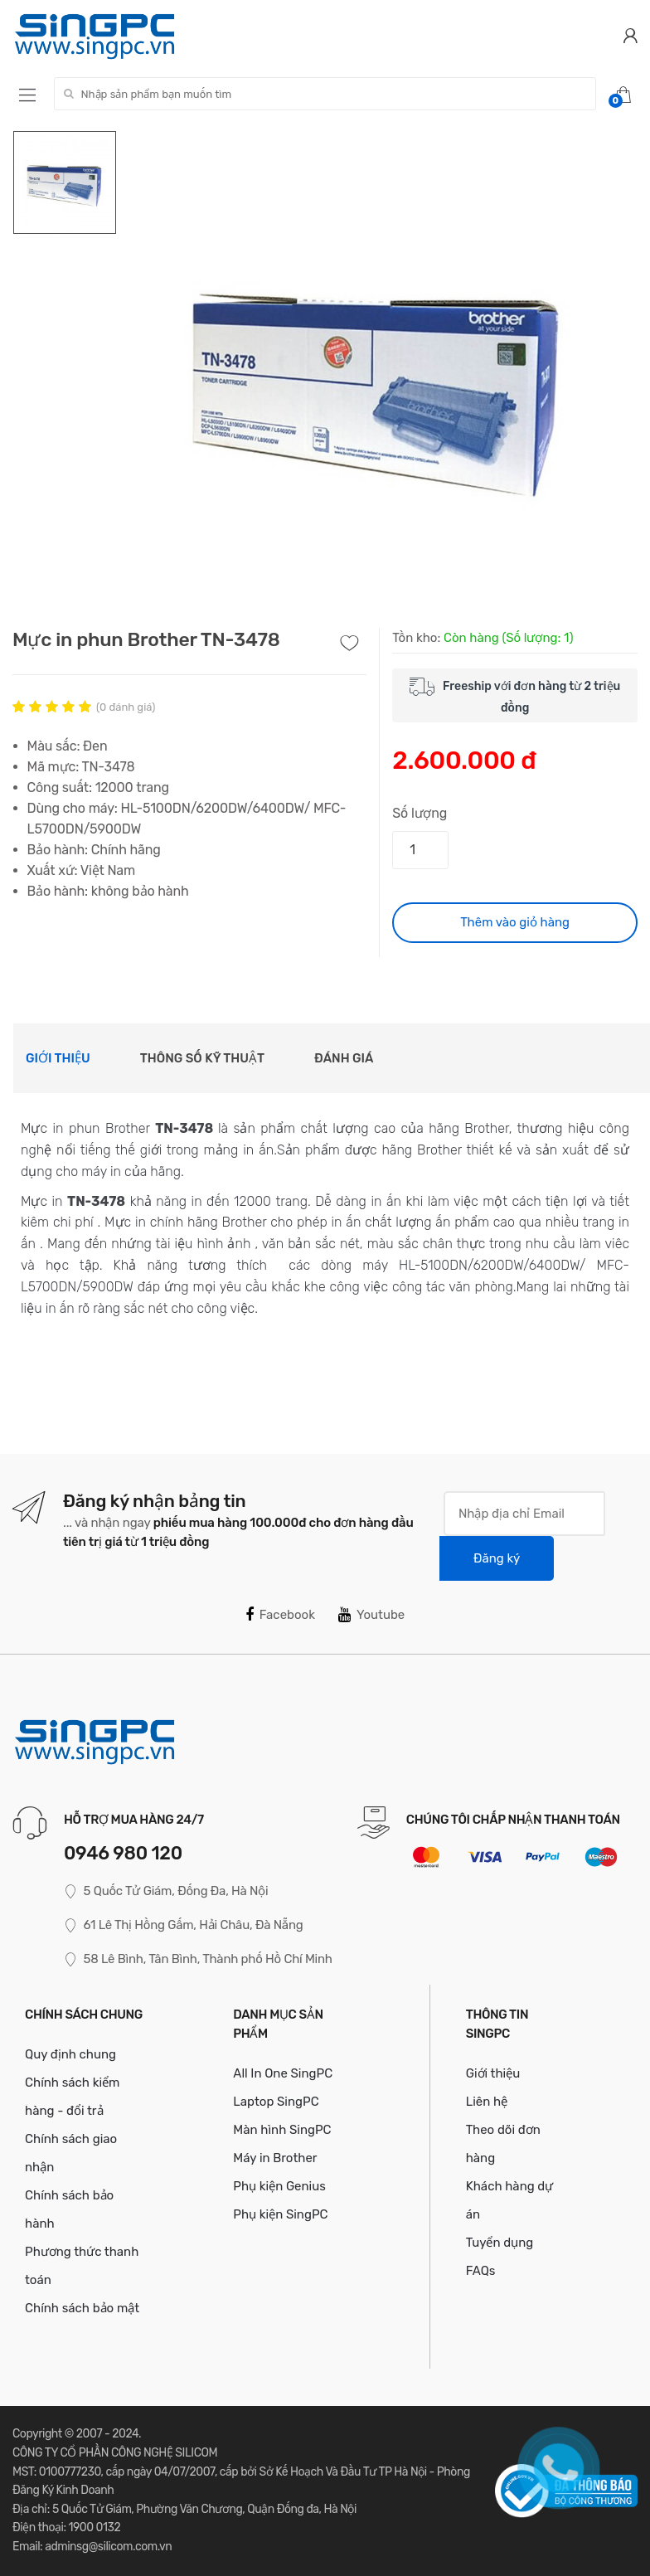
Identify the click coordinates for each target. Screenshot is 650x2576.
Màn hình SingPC (282, 2129)
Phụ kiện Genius (279, 2186)
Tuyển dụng (500, 2242)
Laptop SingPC (275, 2101)
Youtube (371, 1614)
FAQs (481, 2270)
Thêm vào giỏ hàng (515, 922)
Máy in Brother (275, 2158)
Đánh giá (343, 1058)
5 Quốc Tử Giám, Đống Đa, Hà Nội (166, 1890)
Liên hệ (486, 2101)
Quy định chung (70, 2054)
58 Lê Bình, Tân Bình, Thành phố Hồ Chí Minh (198, 1958)
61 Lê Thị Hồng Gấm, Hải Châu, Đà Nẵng (183, 1924)
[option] (377, 379)
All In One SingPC (282, 2073)
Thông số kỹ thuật (202, 1058)
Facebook (280, 1614)
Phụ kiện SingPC (280, 2214)
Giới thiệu (58, 1058)
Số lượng (419, 813)
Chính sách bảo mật (82, 2308)
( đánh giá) (125, 707)
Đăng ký (496, 1558)
